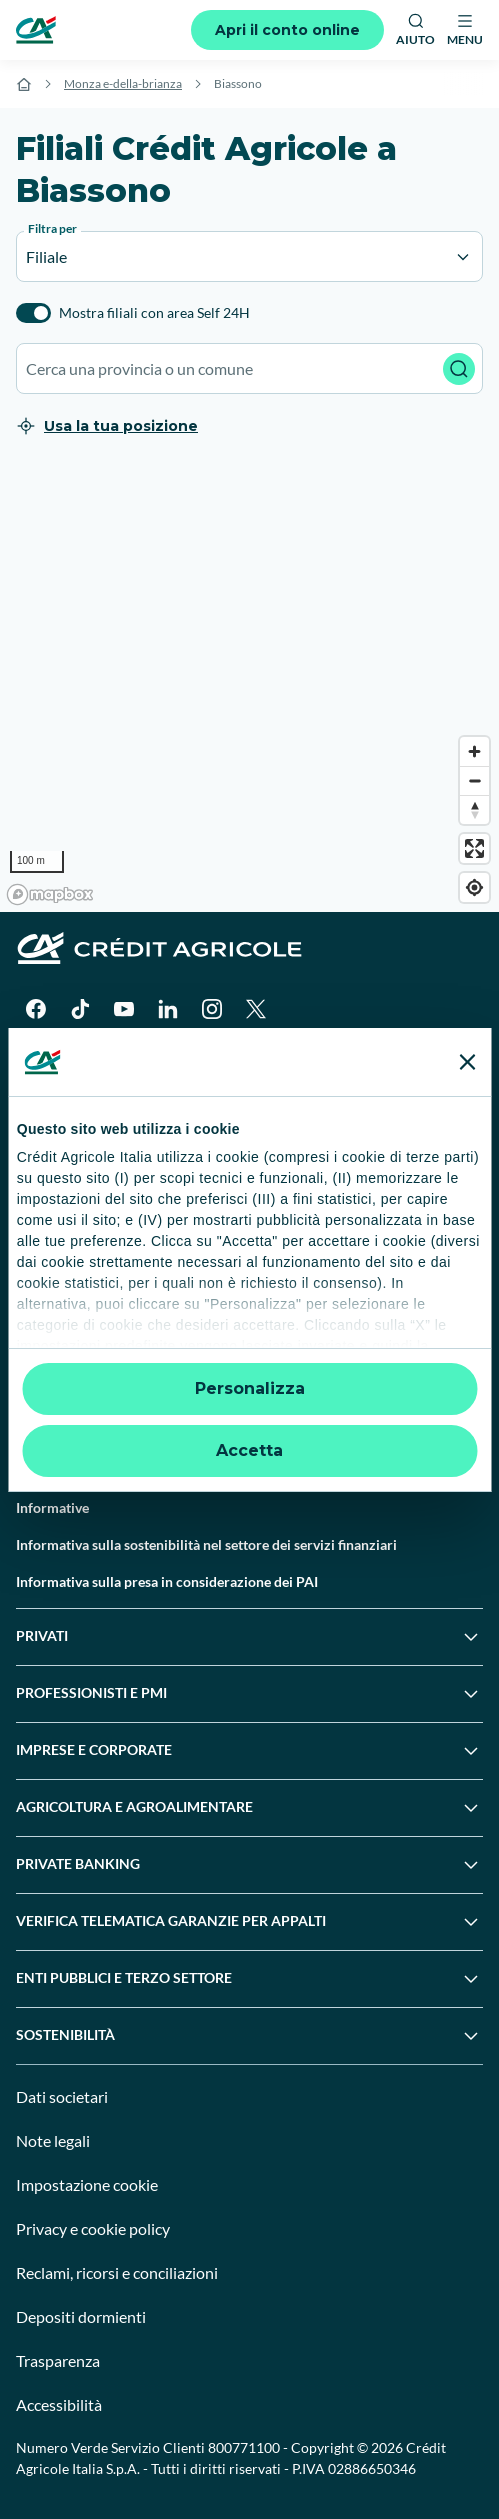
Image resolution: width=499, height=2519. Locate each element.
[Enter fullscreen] (474, 848)
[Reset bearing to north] (474, 809)
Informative (52, 1507)
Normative (49, 1433)
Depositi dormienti (81, 2316)
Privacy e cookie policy (93, 2228)
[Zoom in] (474, 751)
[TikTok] (80, 1009)
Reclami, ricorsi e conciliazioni (117, 2272)
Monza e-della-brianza (123, 83)
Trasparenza (58, 2360)
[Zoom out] (474, 780)
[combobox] (249, 368)
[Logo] (36, 30)
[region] (249, 687)
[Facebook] (36, 1009)
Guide (34, 1396)
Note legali (53, 2140)
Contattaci (48, 1211)
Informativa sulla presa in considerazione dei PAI (167, 1581)
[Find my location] (474, 887)
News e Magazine (70, 1359)
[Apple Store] (212, 1068)
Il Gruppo (45, 1137)
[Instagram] (212, 1009)
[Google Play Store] (76, 1068)
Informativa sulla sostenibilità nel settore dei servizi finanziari (206, 1544)
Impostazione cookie (87, 2184)
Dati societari (62, 2096)
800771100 (244, 2447)
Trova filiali (50, 1174)
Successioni (52, 1285)
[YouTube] (124, 1009)
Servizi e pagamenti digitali (99, 1322)
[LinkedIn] (168, 1009)
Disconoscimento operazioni (105, 1470)
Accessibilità (59, 2404)
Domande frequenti (76, 1248)
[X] (256, 1009)
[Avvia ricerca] (459, 369)
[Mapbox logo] (50, 894)
